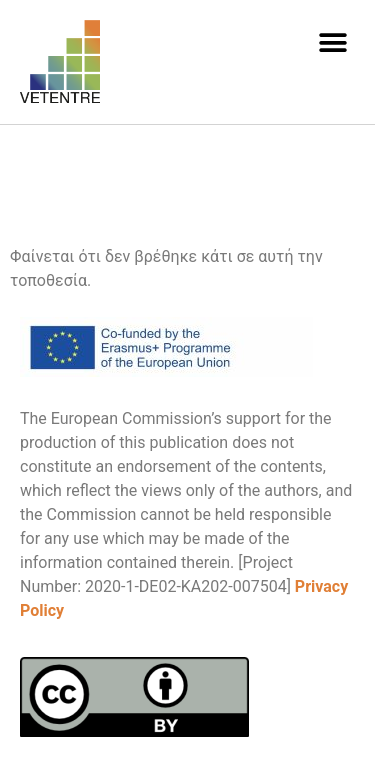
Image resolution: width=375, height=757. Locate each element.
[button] (332, 42)
